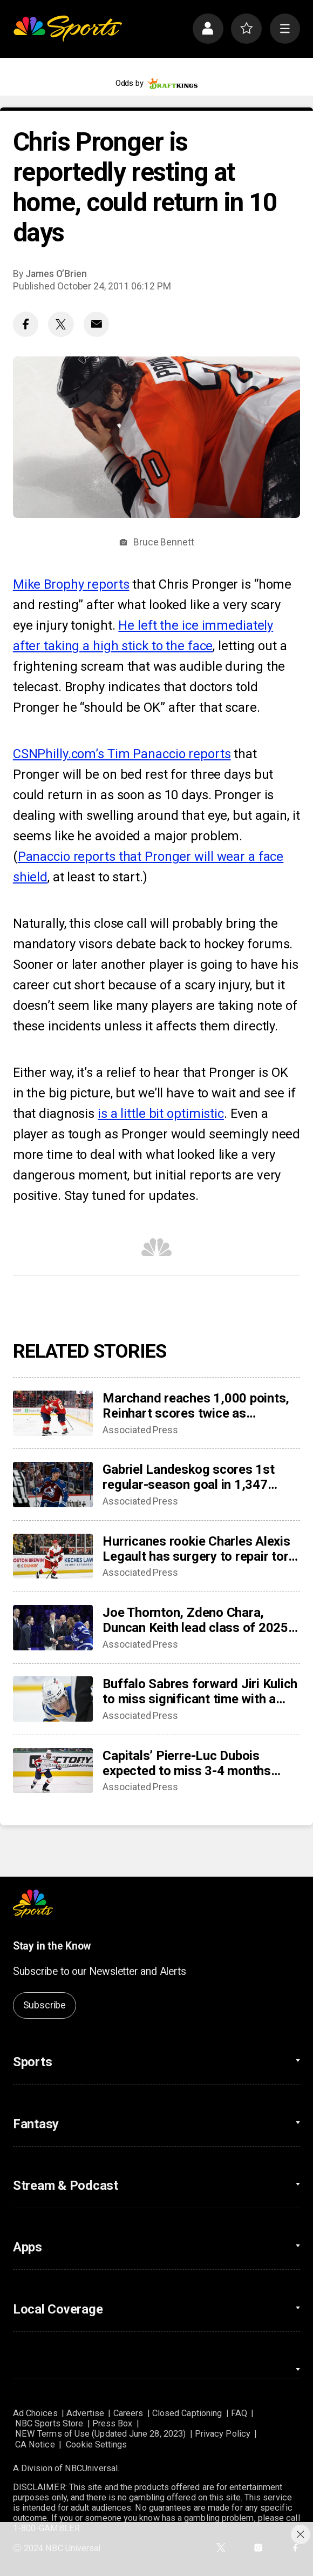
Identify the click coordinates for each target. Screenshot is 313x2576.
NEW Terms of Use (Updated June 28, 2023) (100, 2434)
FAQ (239, 2413)
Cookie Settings (96, 2444)
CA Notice (35, 2444)
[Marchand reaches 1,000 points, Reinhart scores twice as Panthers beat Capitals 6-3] (53, 1413)
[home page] (67, 29)
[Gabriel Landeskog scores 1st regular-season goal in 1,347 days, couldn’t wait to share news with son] (53, 1484)
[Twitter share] (61, 325)
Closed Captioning (187, 2413)
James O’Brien (56, 273)
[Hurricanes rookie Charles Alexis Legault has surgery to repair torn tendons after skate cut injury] (53, 1556)
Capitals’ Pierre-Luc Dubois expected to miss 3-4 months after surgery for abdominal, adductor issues (187, 1763)
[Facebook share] (26, 325)
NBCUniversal (91, 2468)
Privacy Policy (222, 2434)
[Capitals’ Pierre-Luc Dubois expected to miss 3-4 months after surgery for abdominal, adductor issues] (53, 1770)
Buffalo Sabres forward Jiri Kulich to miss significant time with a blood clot (200, 1691)
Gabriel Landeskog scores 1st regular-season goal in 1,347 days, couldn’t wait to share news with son (198, 1477)
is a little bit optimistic (161, 1113)
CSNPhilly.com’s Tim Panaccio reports (122, 753)
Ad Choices (35, 2413)
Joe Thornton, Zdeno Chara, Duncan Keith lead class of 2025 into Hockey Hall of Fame (195, 1620)
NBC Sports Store (49, 2423)
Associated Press (140, 1429)
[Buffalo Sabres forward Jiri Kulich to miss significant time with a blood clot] (53, 1699)
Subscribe (44, 2005)
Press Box (112, 2423)
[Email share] (97, 325)
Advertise (85, 2413)
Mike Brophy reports (71, 584)
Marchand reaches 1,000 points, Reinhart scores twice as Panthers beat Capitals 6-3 (196, 1406)
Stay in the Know (52, 1946)
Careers (128, 2413)
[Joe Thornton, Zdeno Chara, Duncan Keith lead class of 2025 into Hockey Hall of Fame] (53, 1627)
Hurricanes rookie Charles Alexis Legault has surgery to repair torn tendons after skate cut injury (199, 1549)
